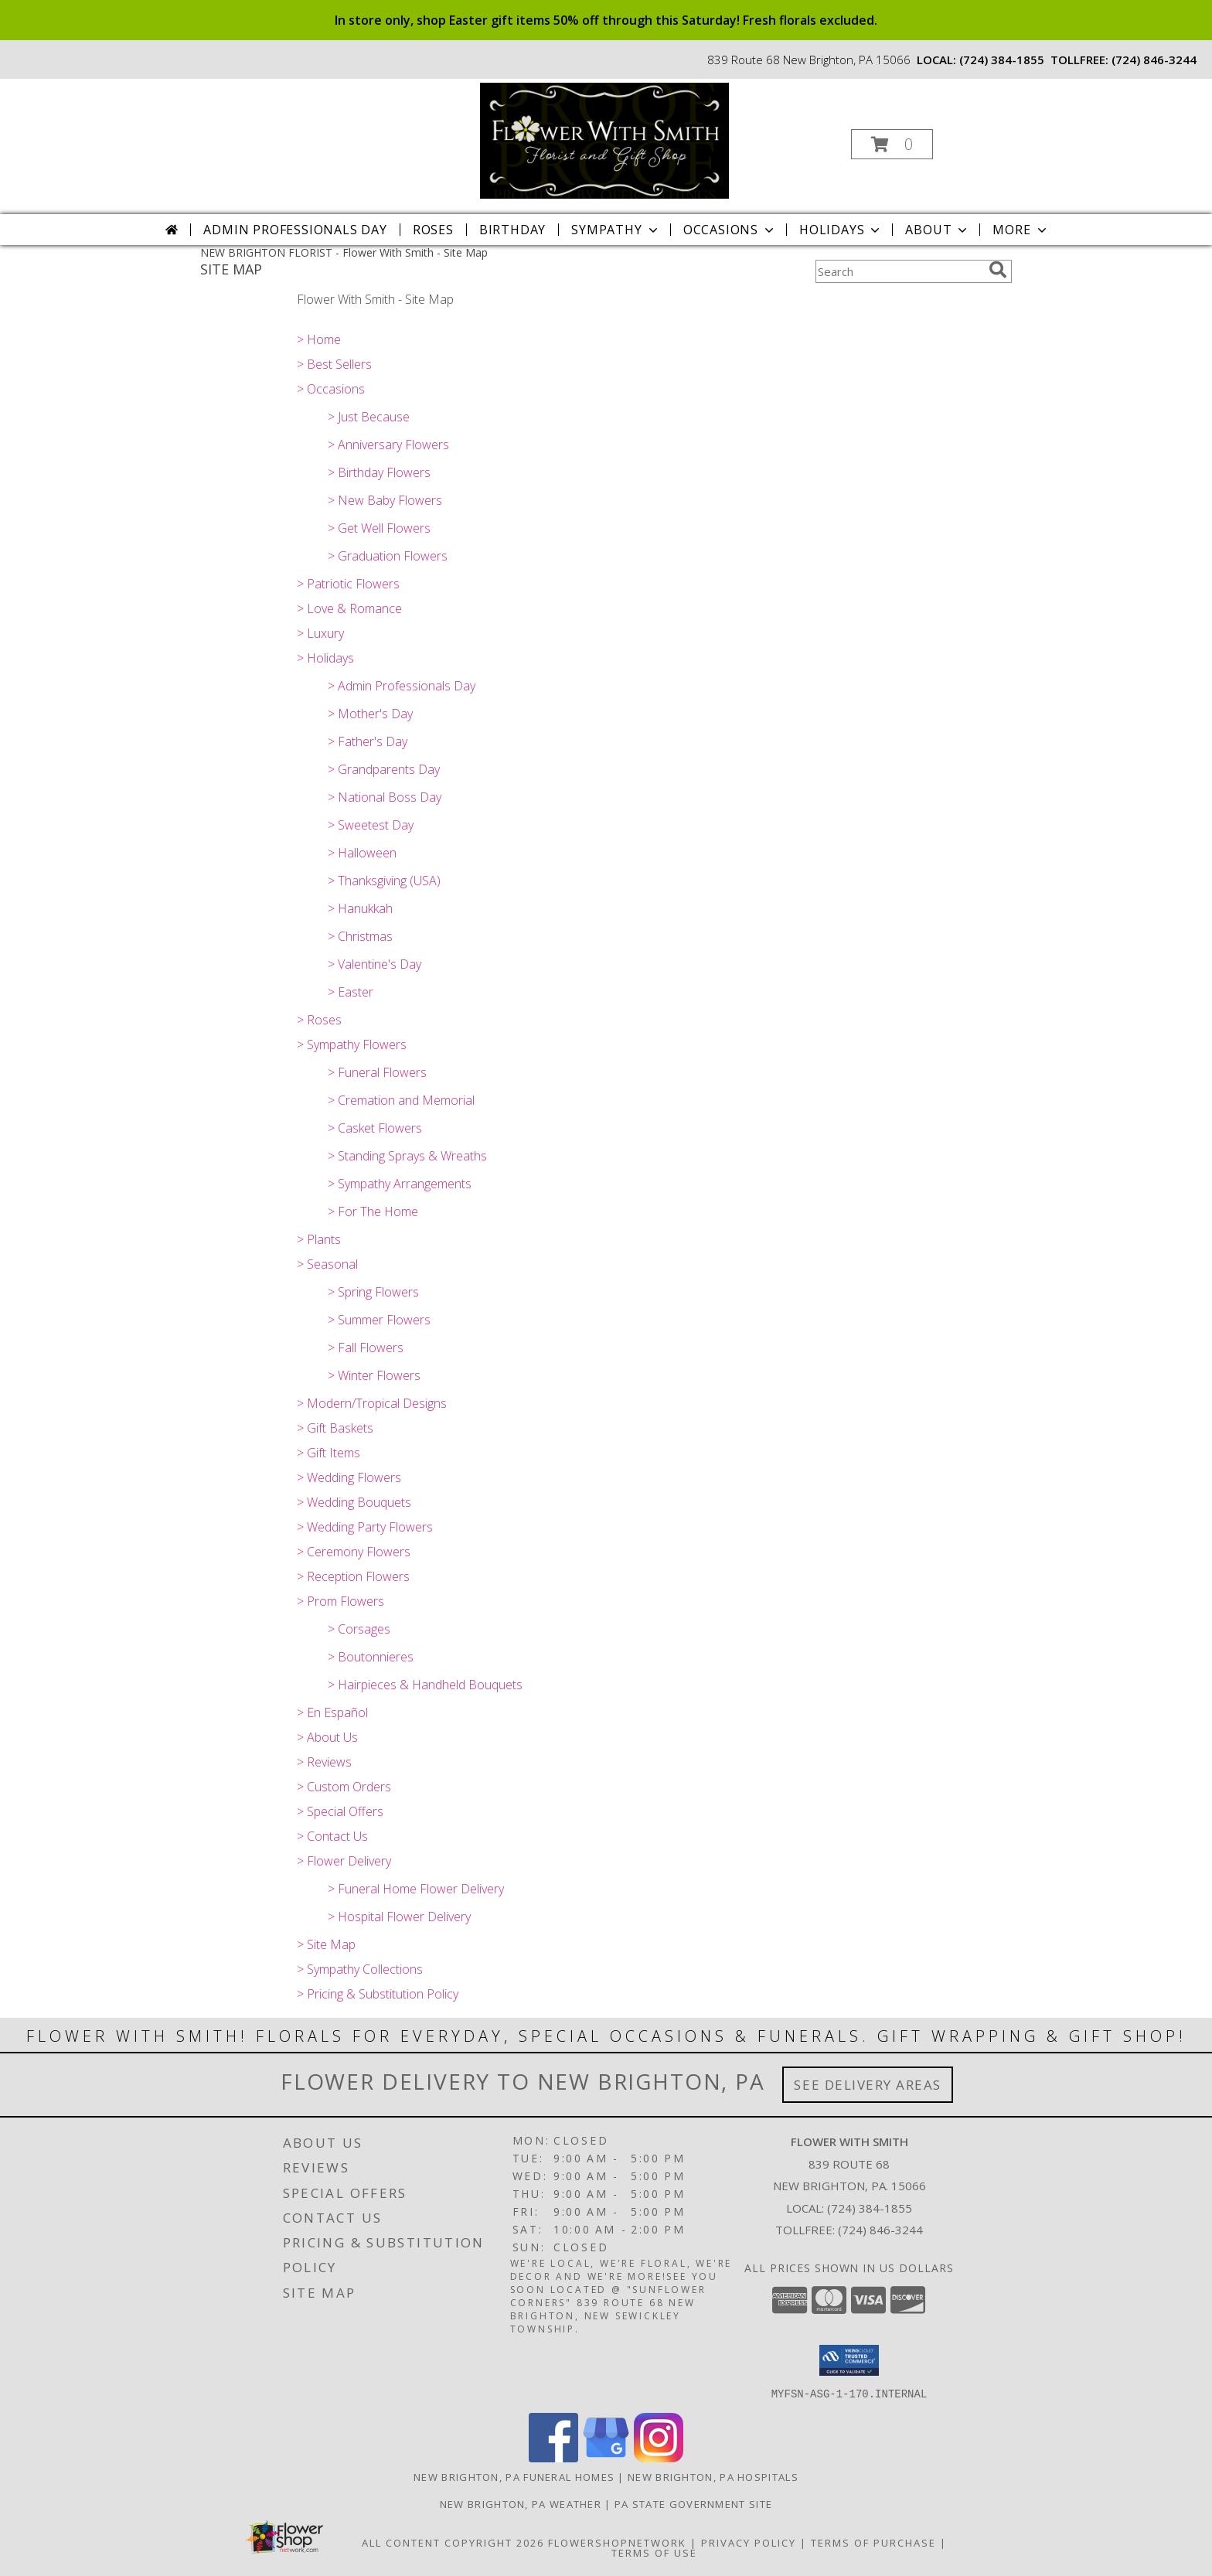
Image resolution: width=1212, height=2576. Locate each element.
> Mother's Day (370, 713)
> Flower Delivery (344, 1860)
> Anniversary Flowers (388, 444)
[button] (892, 144)
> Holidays (325, 657)
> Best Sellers (334, 364)
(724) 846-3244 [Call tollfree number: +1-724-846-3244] (1154, 59)
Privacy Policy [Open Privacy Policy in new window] (748, 2542)
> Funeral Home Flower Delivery (416, 1888)
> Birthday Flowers (379, 472)
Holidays (841, 229)
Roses (433, 229)
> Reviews (324, 1761)
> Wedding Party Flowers (365, 1526)
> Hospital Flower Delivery (399, 1916)
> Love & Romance (349, 608)
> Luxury (320, 633)
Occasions (730, 229)
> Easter (350, 991)
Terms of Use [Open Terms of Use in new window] (654, 2552)
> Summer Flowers (379, 1319)
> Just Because (369, 416)
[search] (998, 270)
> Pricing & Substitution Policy (377, 1993)
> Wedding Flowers (349, 1477)
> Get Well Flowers (379, 528)
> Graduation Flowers (388, 555)
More (1020, 229)
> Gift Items (328, 1452)
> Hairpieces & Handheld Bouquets (425, 1684)
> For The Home (373, 1211)
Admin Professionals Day (294, 229)
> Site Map (326, 1944)
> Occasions (331, 388)
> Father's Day (367, 741)
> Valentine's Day (374, 964)
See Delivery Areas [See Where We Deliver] (867, 2085)
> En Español (332, 1712)
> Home (319, 339)
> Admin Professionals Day (401, 685)
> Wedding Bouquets (354, 1502)
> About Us (327, 1737)
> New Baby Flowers (385, 500)
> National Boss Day (384, 797)
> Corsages (359, 1628)
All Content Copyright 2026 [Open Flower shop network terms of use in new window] (453, 2542)
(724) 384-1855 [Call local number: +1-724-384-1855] (1001, 59)
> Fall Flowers (365, 1347)
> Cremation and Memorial (401, 1100)
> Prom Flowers (340, 1601)
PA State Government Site (693, 2503)
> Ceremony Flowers (353, 1551)
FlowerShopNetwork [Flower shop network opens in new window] (617, 2542)
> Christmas (360, 936)
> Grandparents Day (384, 769)
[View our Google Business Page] (606, 2457)
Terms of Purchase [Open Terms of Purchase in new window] (873, 2542)
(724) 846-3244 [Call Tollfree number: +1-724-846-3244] (880, 2229)
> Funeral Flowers (377, 1072)
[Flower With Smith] (604, 139)
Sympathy (615, 229)
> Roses (319, 1019)
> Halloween (362, 852)
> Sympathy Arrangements (400, 1183)
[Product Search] (899, 271)
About (937, 229)
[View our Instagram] (658, 2457)
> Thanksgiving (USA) (384, 880)
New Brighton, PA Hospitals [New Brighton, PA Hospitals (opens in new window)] (713, 2476)
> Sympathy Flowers (352, 1044)
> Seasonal (327, 1264)
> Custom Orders (344, 1786)
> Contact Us (332, 1836)
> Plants (319, 1239)
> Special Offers (340, 1811)
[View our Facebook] (553, 2457)
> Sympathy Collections (360, 1969)
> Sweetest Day (371, 824)
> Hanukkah (360, 908)
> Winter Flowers (374, 1375)
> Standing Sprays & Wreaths (407, 1155)
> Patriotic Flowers (348, 583)
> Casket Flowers (375, 1127)
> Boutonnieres (371, 1656)
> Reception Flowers (353, 1576)
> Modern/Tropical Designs (372, 1403)
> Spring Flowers (373, 1291)
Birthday (512, 229)
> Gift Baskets (335, 1427)
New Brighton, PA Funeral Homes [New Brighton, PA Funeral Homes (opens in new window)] (514, 2476)
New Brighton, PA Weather (520, 2503)
